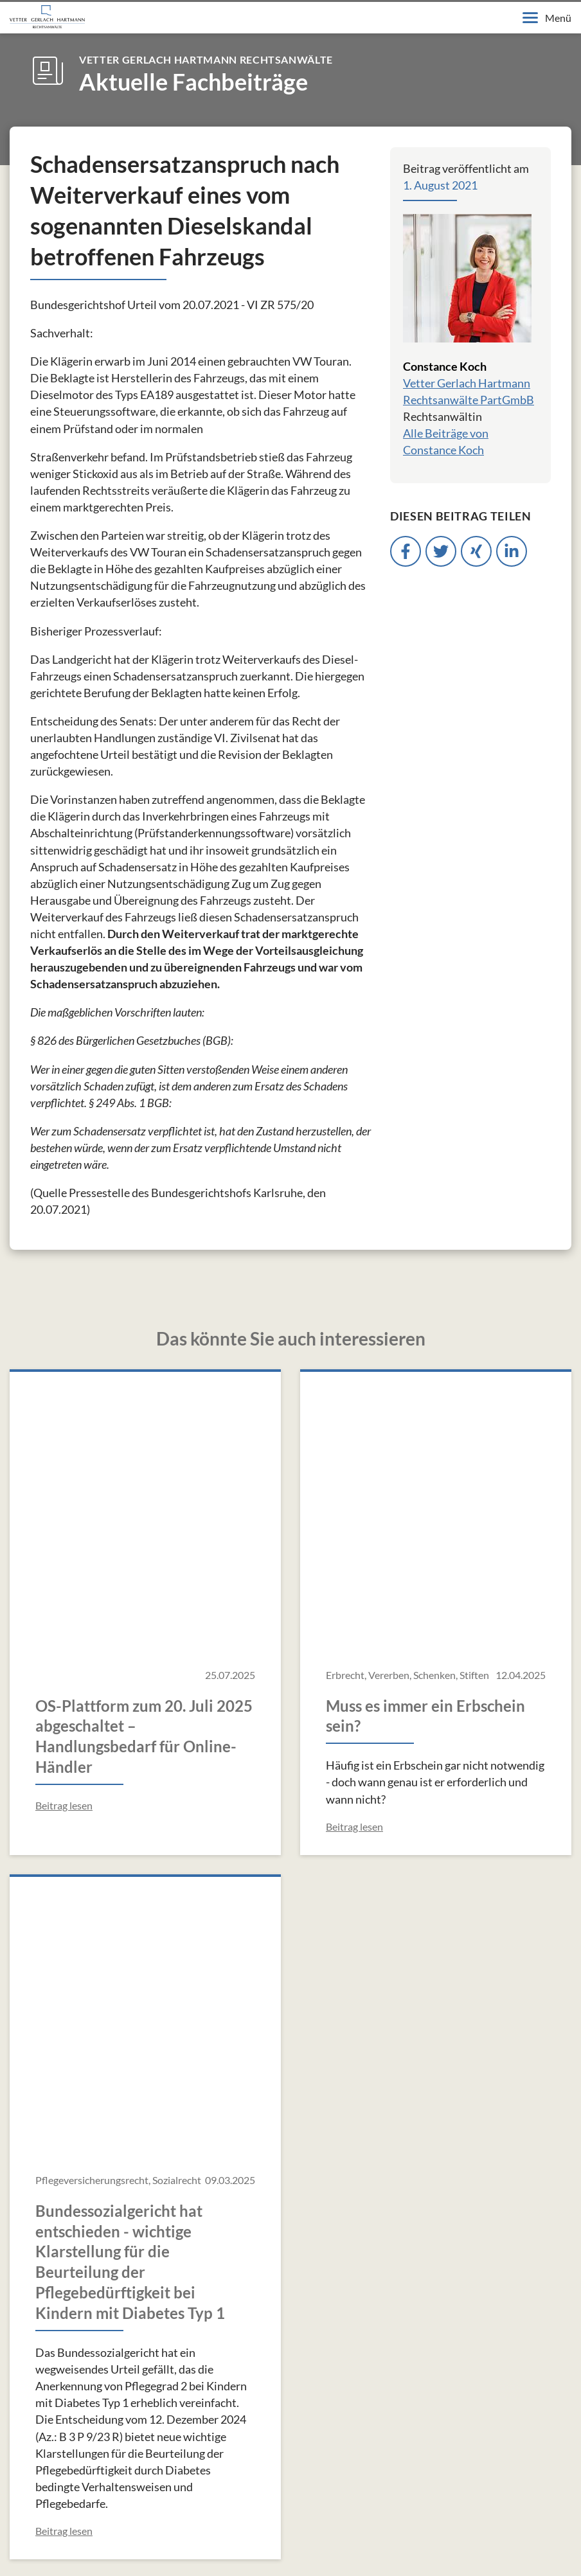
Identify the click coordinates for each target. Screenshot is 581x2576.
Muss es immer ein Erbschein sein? (425, 1456)
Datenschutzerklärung (126, 2543)
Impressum (24, 2543)
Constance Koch (445, 366)
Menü (547, 18)
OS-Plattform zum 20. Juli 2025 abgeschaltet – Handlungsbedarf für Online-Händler (144, 1477)
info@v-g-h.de (83, 2357)
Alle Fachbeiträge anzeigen (290, 2076)
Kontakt (222, 2543)
